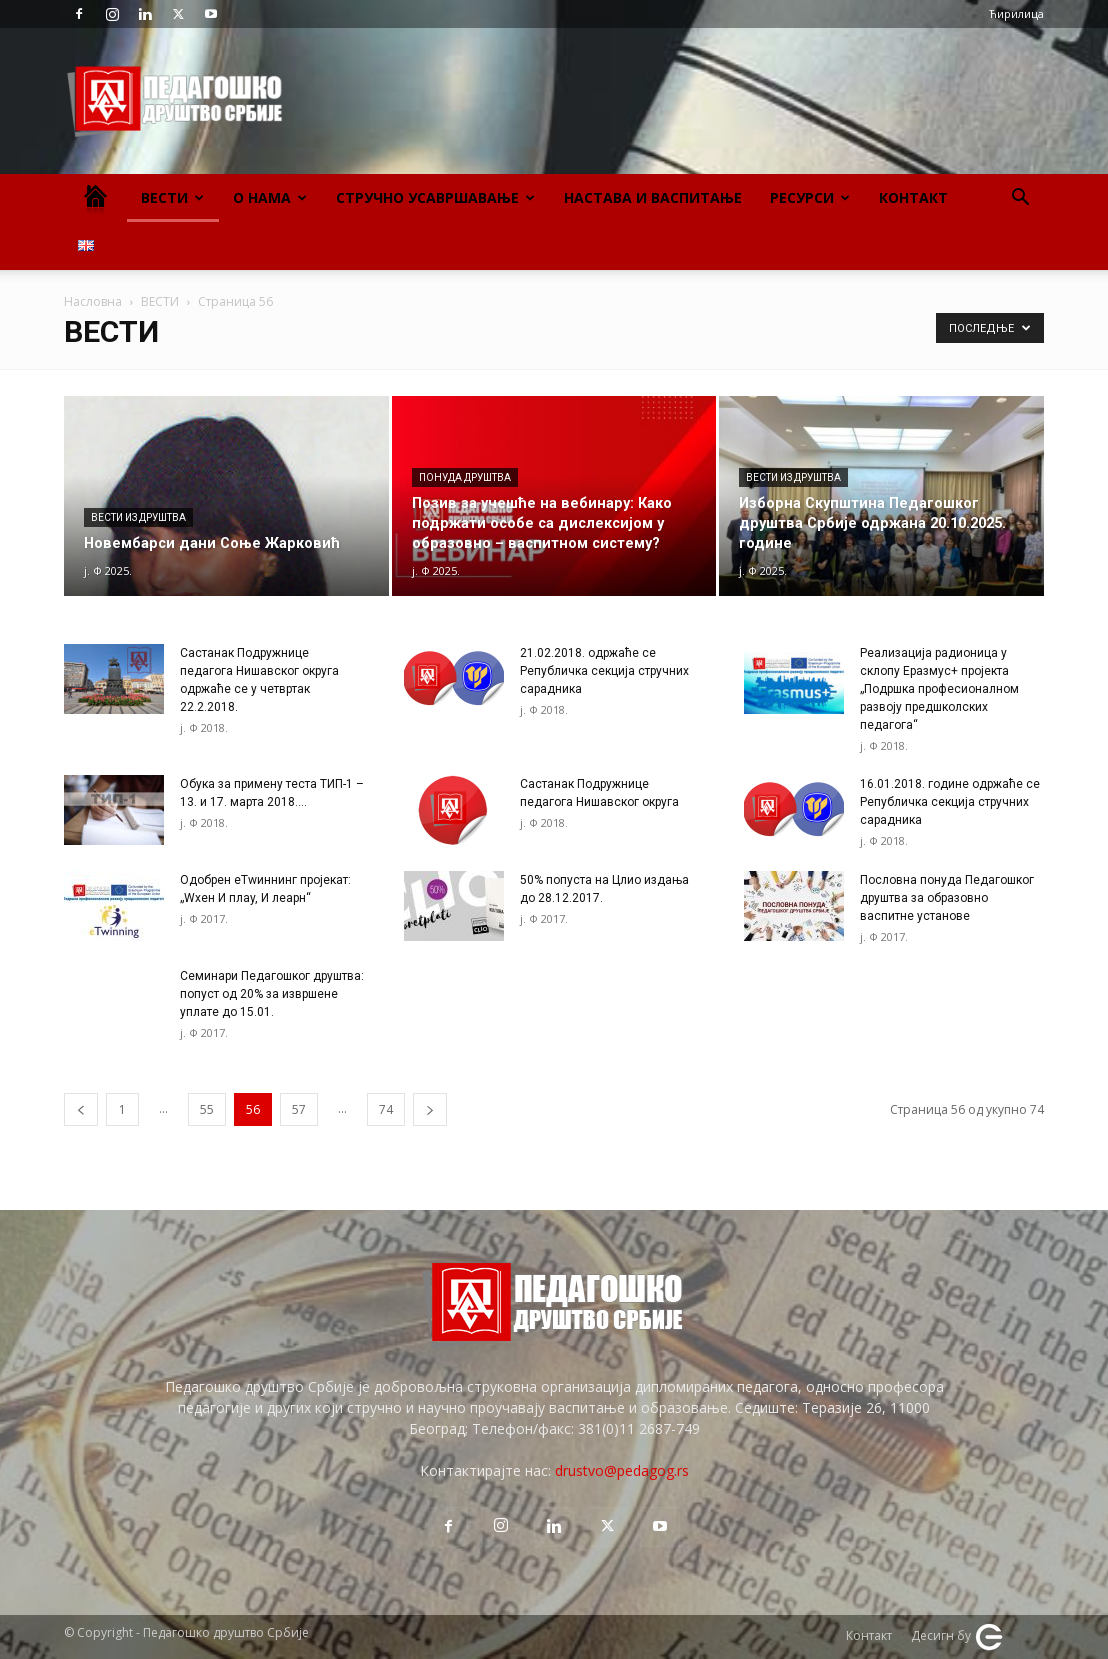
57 (299, 1109)
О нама (270, 197)
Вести (172, 197)
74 (386, 1109)
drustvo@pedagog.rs (622, 1470)
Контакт (913, 197)
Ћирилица (1016, 13)
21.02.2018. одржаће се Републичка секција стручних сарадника (604, 671)
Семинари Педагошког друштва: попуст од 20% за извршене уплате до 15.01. (272, 994)
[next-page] (430, 1109)
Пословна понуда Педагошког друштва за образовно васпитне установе (947, 898)
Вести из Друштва (138, 517)
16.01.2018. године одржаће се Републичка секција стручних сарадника (950, 802)
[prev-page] (81, 1109)
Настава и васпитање (653, 197)
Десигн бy (957, 1637)
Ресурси (810, 197)
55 (207, 1109)
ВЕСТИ (160, 301)
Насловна (93, 301)
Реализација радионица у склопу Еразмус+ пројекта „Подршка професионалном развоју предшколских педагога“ (939, 689)
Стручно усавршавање (435, 197)
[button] (1020, 199)
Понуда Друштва (465, 477)
